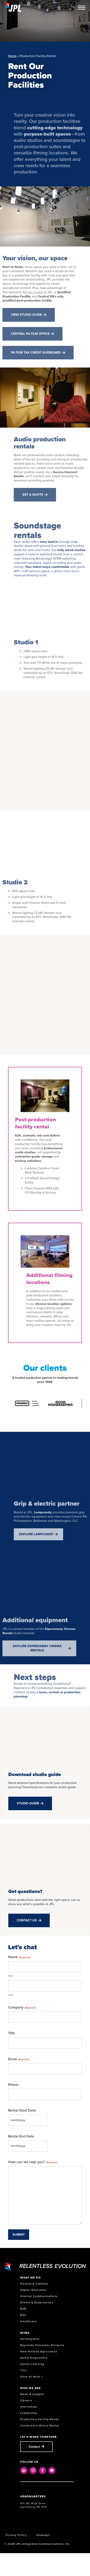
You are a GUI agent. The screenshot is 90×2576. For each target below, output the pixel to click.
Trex (23, 2370)
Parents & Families (34, 2283)
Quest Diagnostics (34, 2357)
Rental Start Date (22, 2110)
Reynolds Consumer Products (42, 2345)
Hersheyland (29, 2338)
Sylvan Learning (32, 2364)
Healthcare (28, 2321)
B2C (23, 2315)
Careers (26, 2400)
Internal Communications (39, 2296)
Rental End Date (21, 2136)
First (10, 1976)
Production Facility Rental (39, 2419)
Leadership (28, 2413)
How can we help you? (32, 2162)
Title (11, 2033)
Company (22, 2007)
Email (18, 2059)
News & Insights (32, 2394)
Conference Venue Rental (39, 2425)
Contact (34, 2446)
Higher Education (33, 2289)
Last (10, 1995)
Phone (13, 2084)
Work (25, 2332)
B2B (23, 2308)
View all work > (31, 2376)
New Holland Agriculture (38, 2351)
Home (12, 56)
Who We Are (30, 2388)
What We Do (30, 2277)
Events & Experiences (36, 2302)
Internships (28, 2406)
